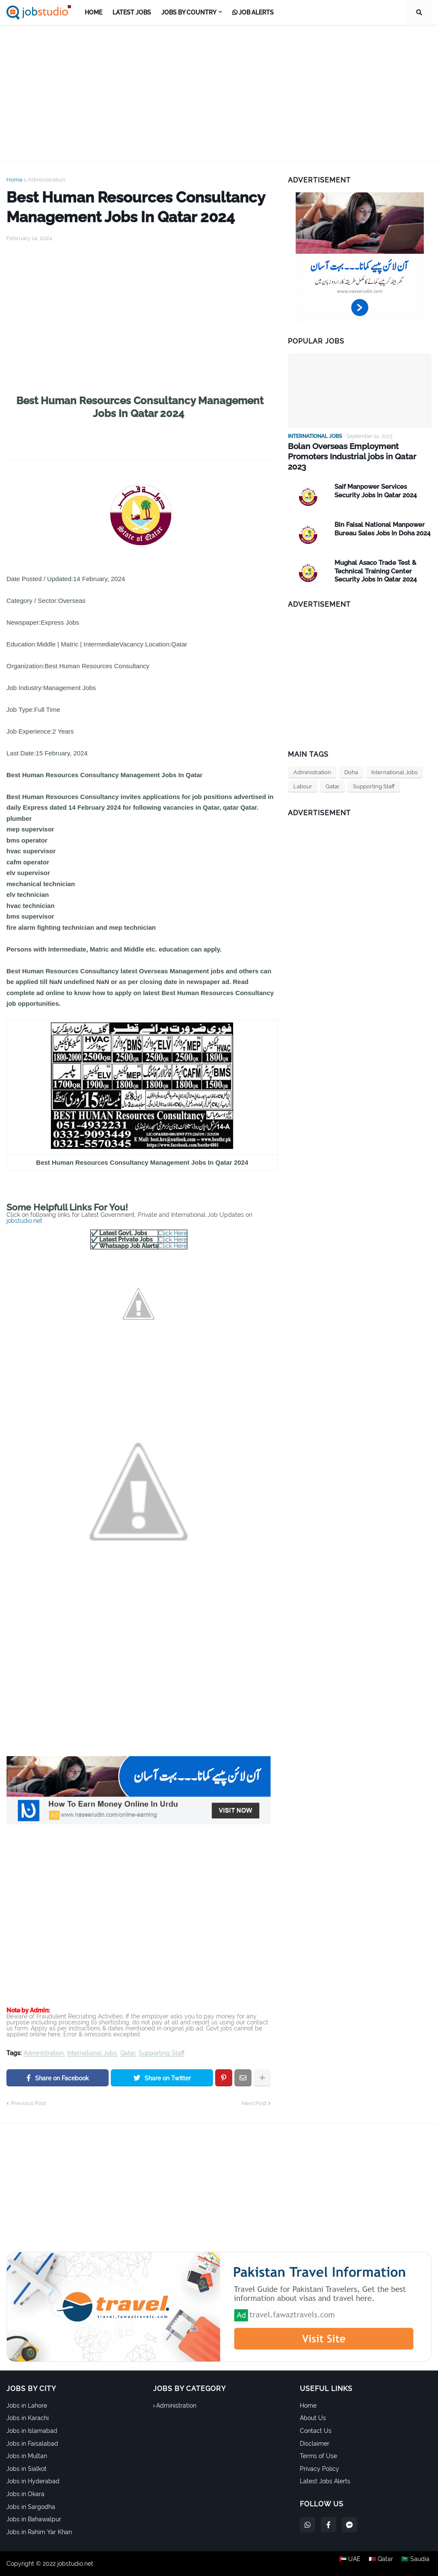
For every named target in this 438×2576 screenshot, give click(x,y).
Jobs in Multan (26, 2456)
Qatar (127, 2053)
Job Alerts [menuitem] (253, 12)
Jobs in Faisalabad (32, 2443)
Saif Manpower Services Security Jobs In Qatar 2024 (375, 480)
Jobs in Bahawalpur (33, 2519)
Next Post (254, 2103)
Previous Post (28, 2103)
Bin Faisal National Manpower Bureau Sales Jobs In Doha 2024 (382, 518)
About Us (313, 2417)
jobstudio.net (24, 1220)
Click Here (172, 1233)
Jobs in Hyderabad (32, 2481)
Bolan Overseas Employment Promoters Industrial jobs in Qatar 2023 (358, 451)
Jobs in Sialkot (26, 2468)
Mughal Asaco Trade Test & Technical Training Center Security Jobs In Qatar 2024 (375, 560)
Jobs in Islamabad (31, 2430)
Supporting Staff (161, 2053)
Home (14, 179)
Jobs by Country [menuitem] (188, 12)
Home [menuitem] (93, 12)
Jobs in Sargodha (30, 2506)
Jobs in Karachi (27, 2417)
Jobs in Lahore (26, 2405)
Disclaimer (314, 2443)
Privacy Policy (319, 2468)
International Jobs (92, 2053)
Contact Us (315, 2430)
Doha (351, 761)
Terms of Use (318, 2456)
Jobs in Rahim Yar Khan (39, 2532)
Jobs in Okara (25, 2494)
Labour (302, 775)
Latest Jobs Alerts (325, 2481)
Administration (46, 179)
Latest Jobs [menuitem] (131, 12)
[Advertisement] (219, 93)
